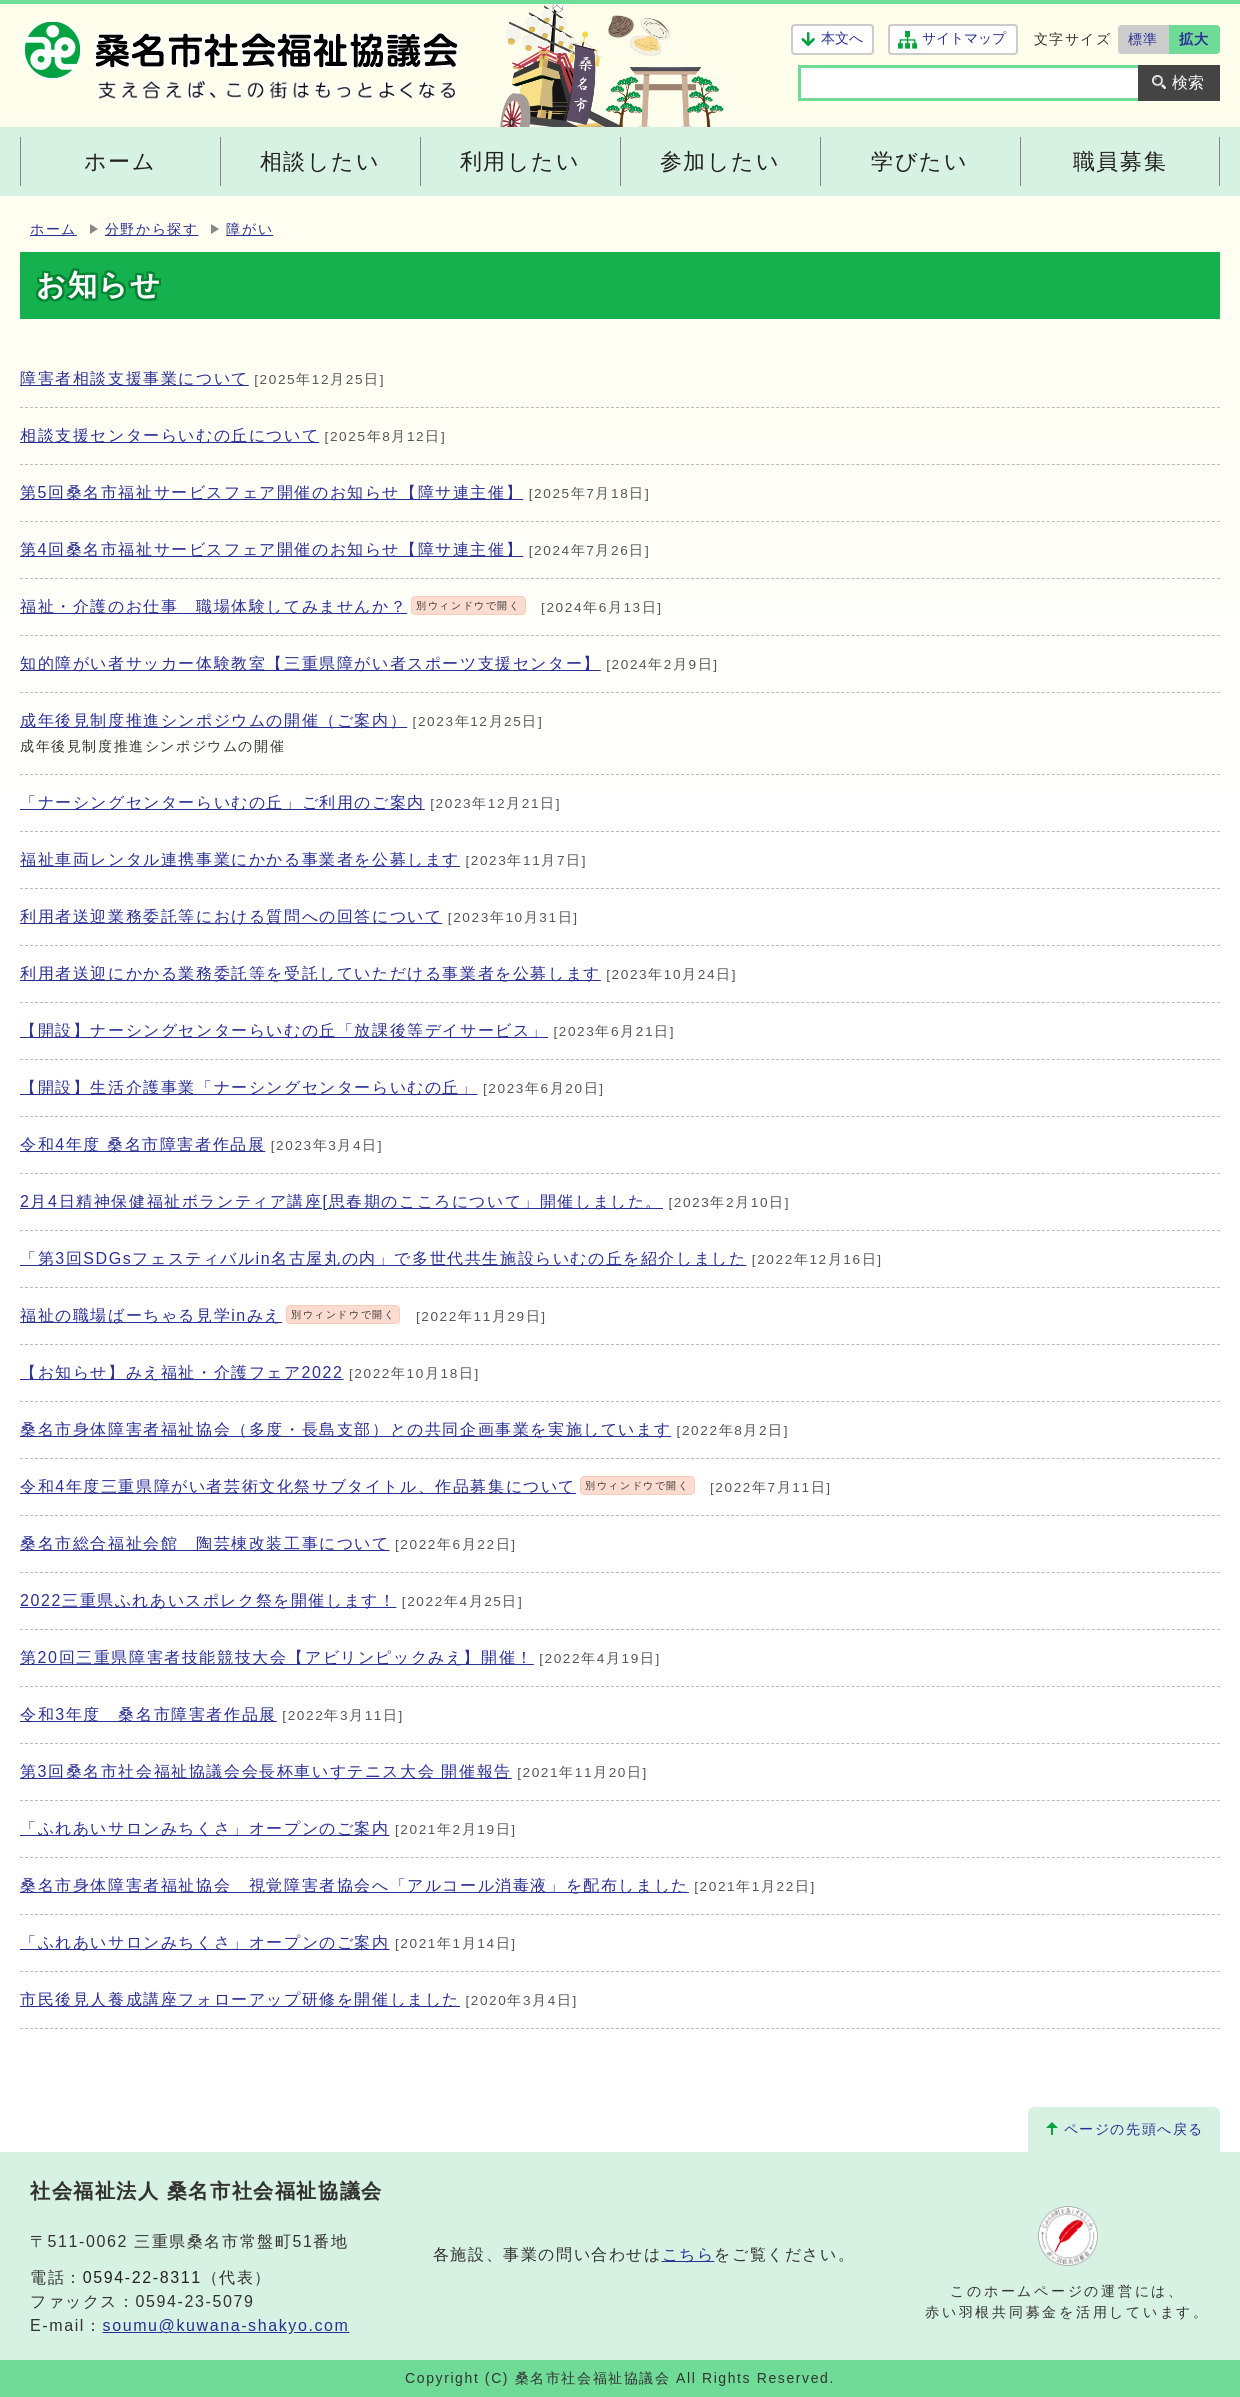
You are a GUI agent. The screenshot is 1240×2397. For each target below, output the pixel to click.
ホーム (53, 229)
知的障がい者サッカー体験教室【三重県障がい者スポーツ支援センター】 (310, 663)
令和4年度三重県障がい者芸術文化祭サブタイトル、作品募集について (357, 1486)
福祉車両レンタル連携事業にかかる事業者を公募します (240, 859)
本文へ (842, 38)
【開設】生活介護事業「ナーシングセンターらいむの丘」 (249, 1087)
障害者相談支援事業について (134, 378)
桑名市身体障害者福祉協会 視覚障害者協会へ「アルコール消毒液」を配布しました (354, 1885)
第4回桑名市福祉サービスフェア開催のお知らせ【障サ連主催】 (271, 549)
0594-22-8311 (142, 2277)
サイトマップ (963, 38)
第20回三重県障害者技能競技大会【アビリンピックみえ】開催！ (277, 1657)
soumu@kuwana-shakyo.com (226, 2325)
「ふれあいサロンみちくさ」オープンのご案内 (205, 1828)
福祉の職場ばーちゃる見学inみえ (210, 1315)
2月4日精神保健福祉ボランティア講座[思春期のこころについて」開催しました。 (341, 1201)
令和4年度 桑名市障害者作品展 (142, 1144)
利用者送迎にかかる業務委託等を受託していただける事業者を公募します (310, 973)
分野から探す (152, 229)
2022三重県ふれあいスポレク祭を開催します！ (208, 1600)
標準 (1143, 39)
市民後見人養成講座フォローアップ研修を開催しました (240, 1999)
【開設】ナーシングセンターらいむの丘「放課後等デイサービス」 (284, 1030)
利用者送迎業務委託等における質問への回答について (231, 916)
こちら (688, 2254)
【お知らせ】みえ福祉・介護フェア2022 (182, 1372)
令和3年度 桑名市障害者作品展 (148, 1714)
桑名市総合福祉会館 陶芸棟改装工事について (205, 1543)
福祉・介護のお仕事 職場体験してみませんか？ (273, 606)
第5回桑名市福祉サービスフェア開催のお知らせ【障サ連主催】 (271, 492)
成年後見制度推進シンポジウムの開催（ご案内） (213, 720)
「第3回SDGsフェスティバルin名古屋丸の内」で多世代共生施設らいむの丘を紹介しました (383, 1258)
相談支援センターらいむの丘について (169, 435)
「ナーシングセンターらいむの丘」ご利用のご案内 (222, 802)
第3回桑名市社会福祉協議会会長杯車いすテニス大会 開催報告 (266, 1771)
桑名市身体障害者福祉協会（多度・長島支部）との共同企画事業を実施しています (345, 1429)
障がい (249, 229)
